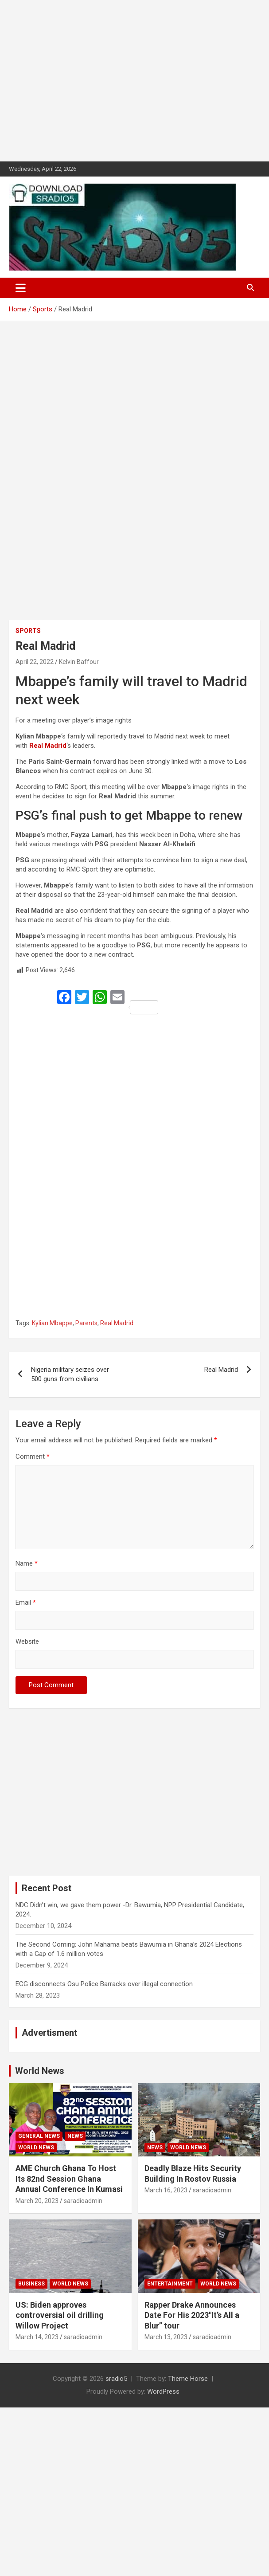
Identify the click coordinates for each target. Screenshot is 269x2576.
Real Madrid (116, 1323)
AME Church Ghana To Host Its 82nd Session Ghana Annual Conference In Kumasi (69, 2179)
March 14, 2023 (37, 2336)
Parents (86, 1323)
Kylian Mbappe (52, 1323)
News (75, 2136)
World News (39, 2071)
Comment (33, 1457)
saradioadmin (83, 2200)
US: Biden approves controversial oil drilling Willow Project (60, 2315)
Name (27, 1563)
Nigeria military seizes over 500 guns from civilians (70, 1374)
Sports (28, 630)
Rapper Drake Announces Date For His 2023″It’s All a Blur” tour (191, 2315)
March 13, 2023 (165, 2336)
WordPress (163, 2391)
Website (27, 1641)
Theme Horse (188, 2379)
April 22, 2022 (35, 661)
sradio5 (116, 2379)
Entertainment (170, 2284)
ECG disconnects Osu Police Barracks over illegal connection (104, 1984)
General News (39, 2136)
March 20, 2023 (37, 2200)
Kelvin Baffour (79, 661)
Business (31, 2284)
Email (26, 1602)
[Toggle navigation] (20, 288)
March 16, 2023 (165, 2190)
